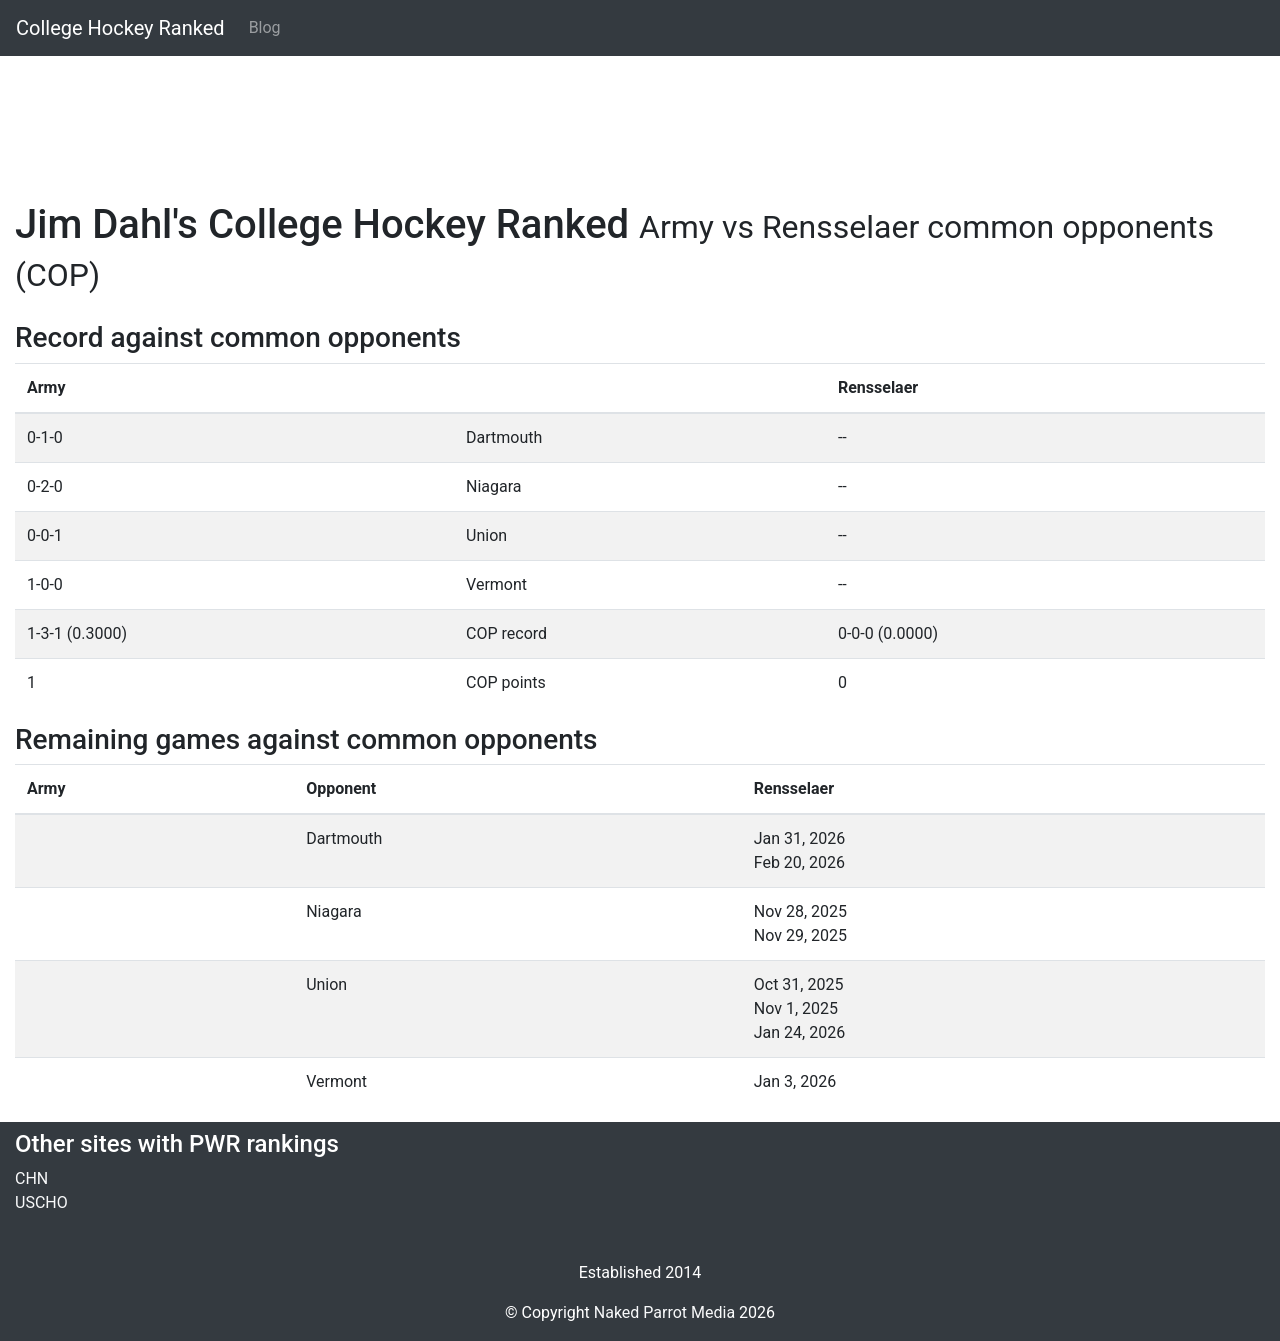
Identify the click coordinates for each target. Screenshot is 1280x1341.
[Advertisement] (615, 117)
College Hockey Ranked (120, 28)
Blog (265, 27)
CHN (31, 1178)
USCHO (41, 1202)
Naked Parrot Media (664, 1312)
